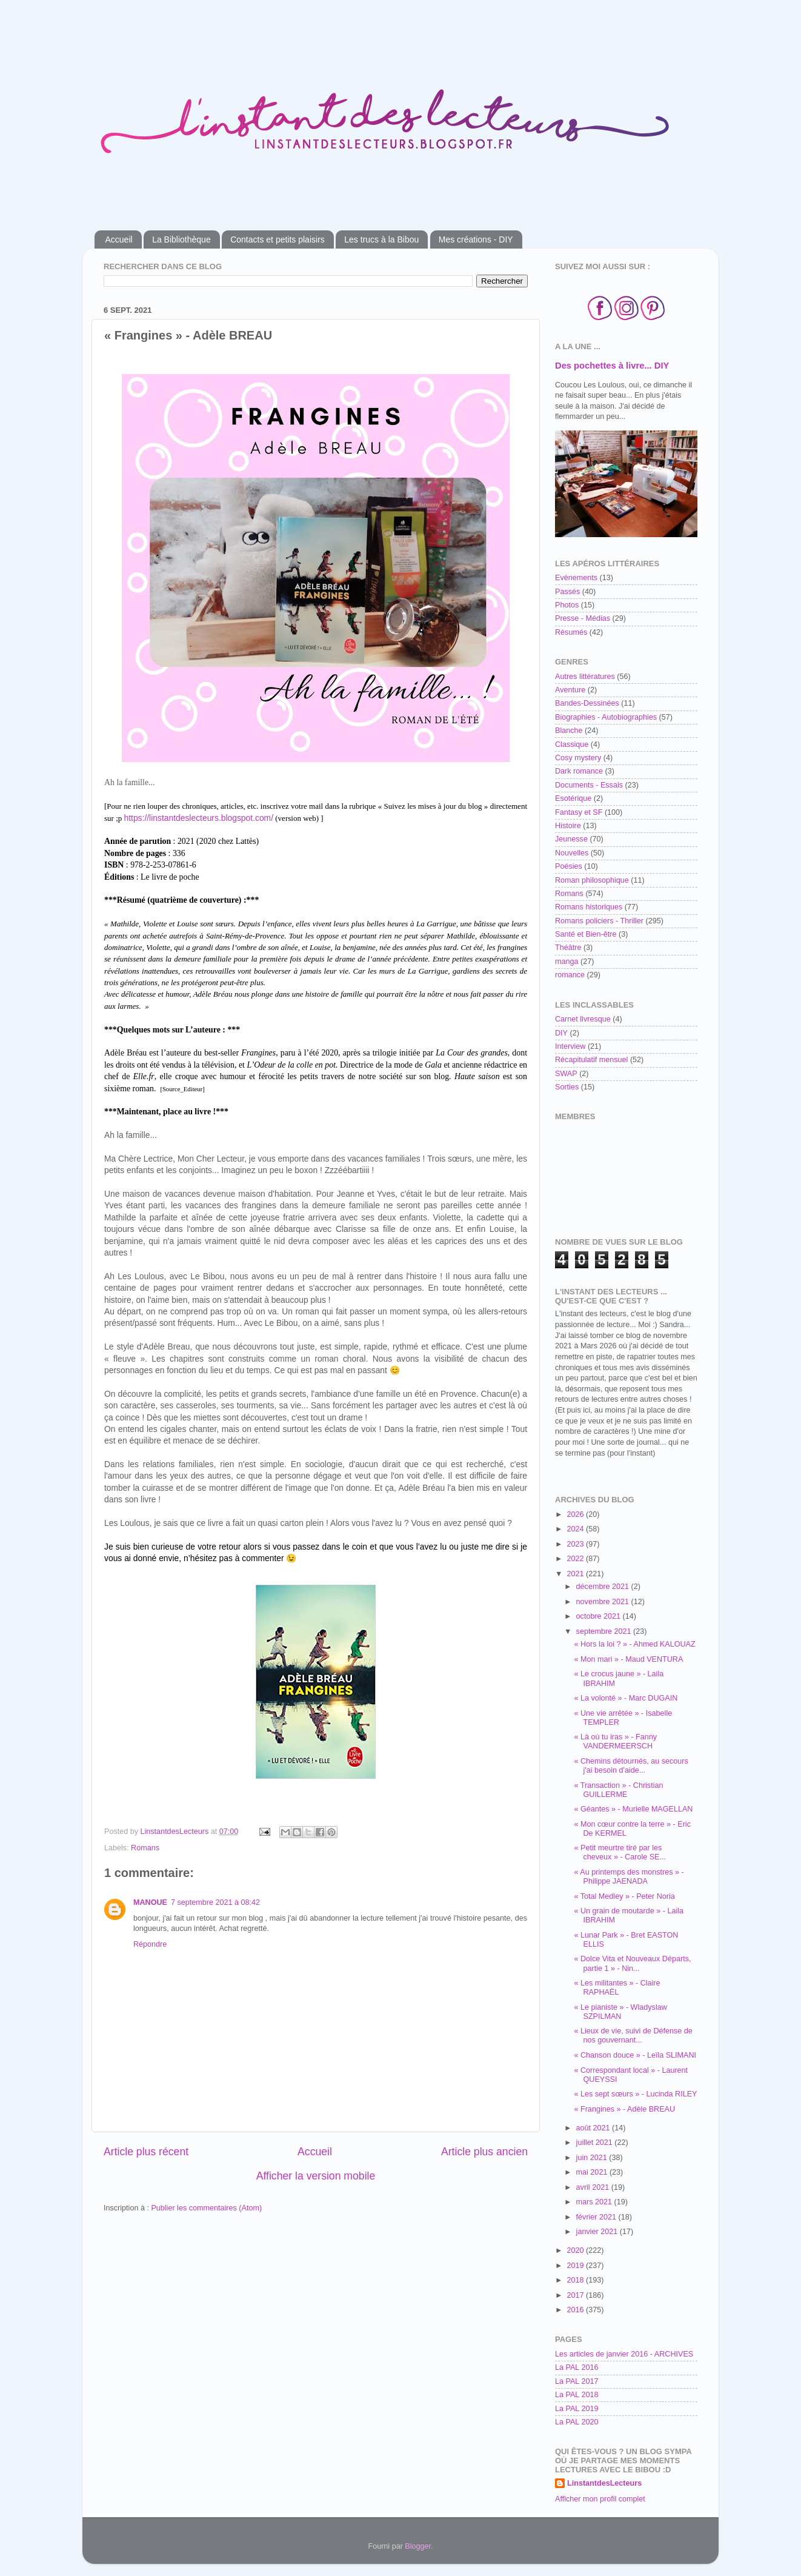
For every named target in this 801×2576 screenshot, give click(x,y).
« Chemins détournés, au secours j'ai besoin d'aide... (631, 1766)
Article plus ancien (484, 2152)
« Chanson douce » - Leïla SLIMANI (635, 2055)
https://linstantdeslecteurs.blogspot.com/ (199, 818)
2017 (576, 2295)
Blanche (569, 730)
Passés (567, 591)
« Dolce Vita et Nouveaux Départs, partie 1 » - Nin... (632, 1963)
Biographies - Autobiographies (606, 717)
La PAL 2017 (576, 2381)
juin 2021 (593, 2157)
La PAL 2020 (576, 2422)
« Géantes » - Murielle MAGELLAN (633, 1809)
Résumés (571, 632)
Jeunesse (571, 839)
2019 (576, 2265)
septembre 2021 (605, 1631)
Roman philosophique (592, 880)
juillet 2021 (595, 2142)
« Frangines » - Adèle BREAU (624, 2109)
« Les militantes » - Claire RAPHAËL (617, 1987)
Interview (570, 1046)
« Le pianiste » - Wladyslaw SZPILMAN (620, 2012)
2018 (576, 2280)
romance (570, 975)
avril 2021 (593, 2187)
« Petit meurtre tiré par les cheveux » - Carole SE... (620, 1852)
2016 (576, 2310)
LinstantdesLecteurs (604, 2483)
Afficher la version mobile (316, 2176)
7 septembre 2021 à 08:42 (215, 1902)
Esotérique (573, 798)
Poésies (568, 866)
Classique (571, 744)
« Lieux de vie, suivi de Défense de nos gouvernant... (633, 2035)
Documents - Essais (589, 785)
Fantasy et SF (578, 812)
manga (567, 961)
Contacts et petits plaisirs (277, 239)
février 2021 (597, 2217)
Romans (145, 1848)
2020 (576, 2250)
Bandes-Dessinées (587, 703)
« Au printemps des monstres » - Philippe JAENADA (628, 1876)
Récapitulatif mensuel (591, 1059)
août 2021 (594, 2128)
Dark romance (579, 771)
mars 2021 (595, 2202)
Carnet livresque (583, 1019)
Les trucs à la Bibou (381, 239)
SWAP (566, 1073)
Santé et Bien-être (586, 934)
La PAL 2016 (576, 2367)
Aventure (570, 690)
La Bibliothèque (181, 239)
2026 (576, 1514)
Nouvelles (571, 853)
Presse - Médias (582, 618)
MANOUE (150, 1902)
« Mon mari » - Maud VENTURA (628, 1659)
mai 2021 (593, 2172)
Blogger (418, 2546)
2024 (576, 1529)
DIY (561, 1033)
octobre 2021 (599, 1616)
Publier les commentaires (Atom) (206, 2208)
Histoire (568, 825)
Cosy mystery (578, 758)
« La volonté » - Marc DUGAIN (625, 1698)
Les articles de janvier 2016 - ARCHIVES (624, 2354)
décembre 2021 (603, 1586)
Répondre (150, 1944)
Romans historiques (588, 907)
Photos (567, 605)
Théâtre (568, 947)
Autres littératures (585, 676)
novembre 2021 (603, 1601)
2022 (576, 1558)
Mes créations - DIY (476, 239)
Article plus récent (146, 2152)
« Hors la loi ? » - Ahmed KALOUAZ (634, 1644)
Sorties (567, 1087)
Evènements (576, 578)
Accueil (119, 239)
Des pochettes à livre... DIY (612, 365)
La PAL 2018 (576, 2394)
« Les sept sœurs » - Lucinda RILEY (635, 2094)
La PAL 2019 (576, 2408)
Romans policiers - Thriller (599, 921)
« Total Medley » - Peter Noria (624, 1896)
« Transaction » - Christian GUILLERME (618, 1790)
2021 (576, 1574)
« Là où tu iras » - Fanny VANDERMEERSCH (615, 1741)
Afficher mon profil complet (600, 2499)
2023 (576, 1544)
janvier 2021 (598, 2231)
